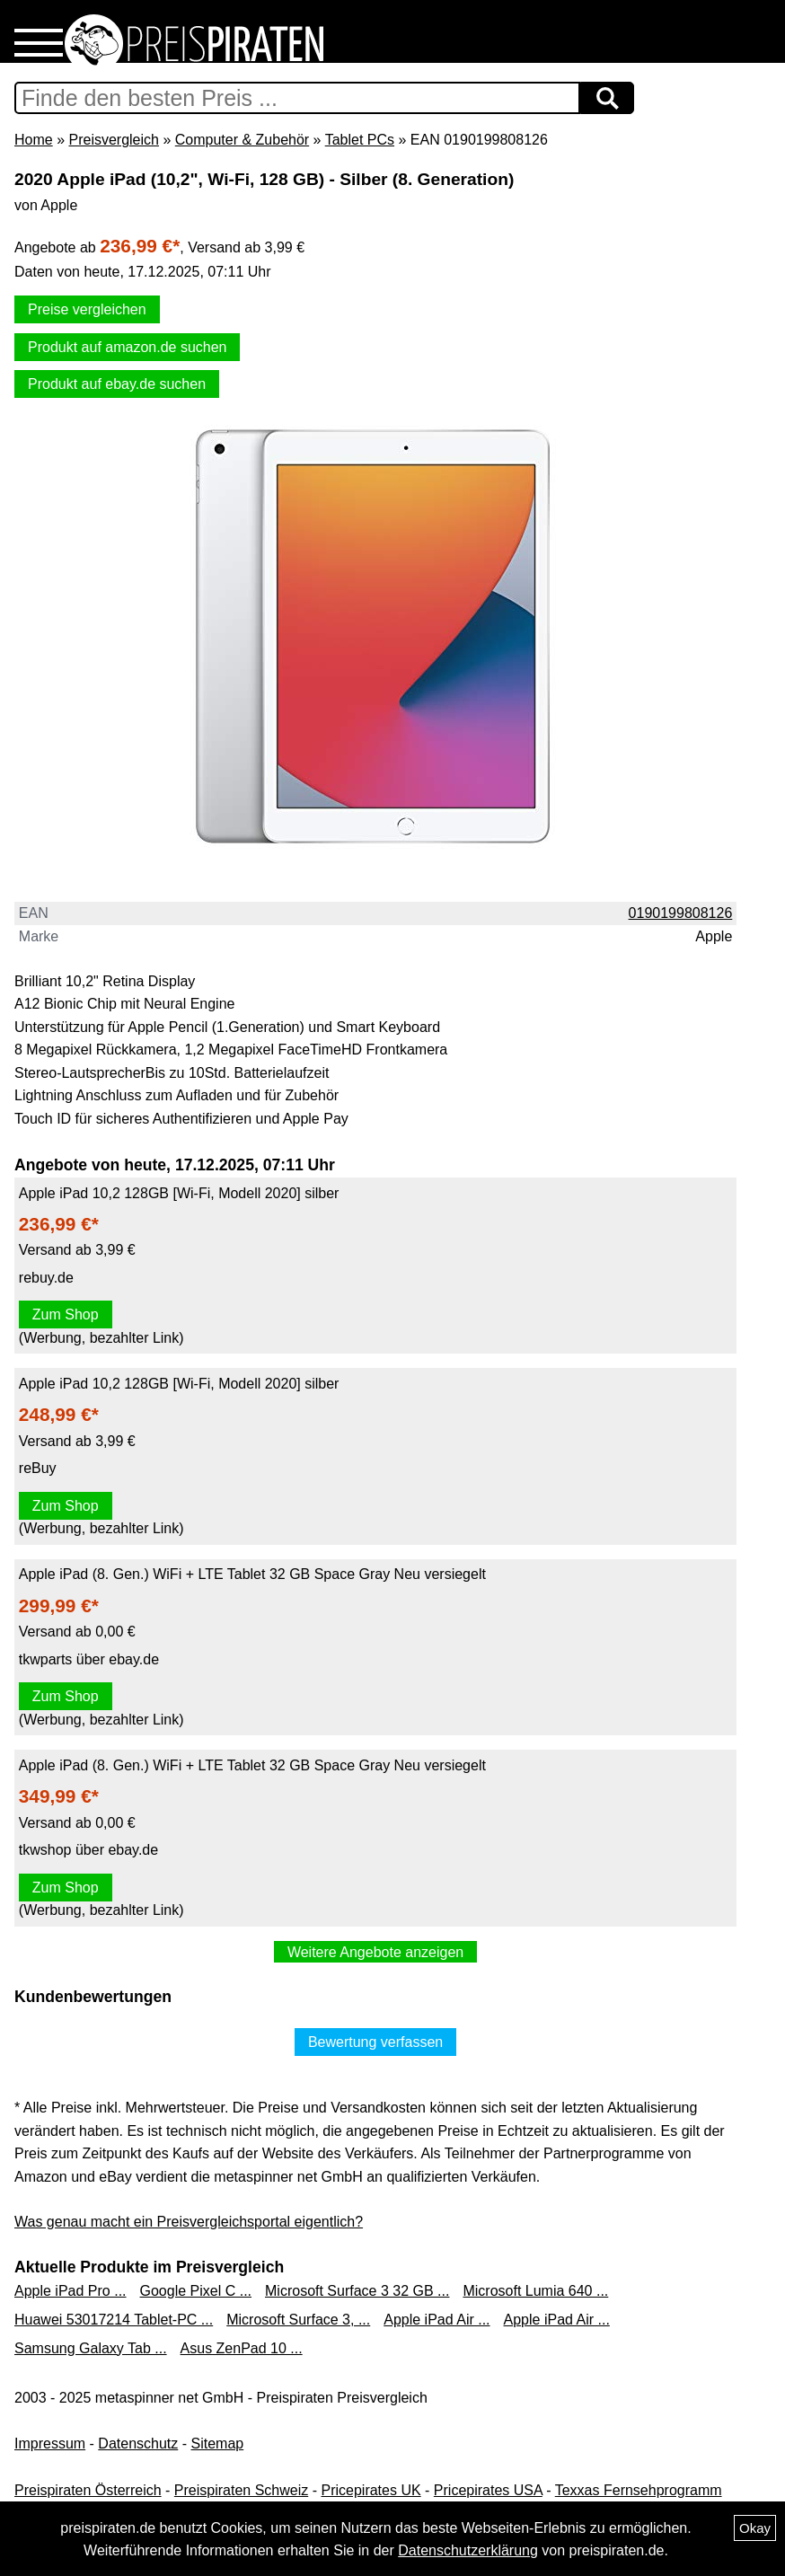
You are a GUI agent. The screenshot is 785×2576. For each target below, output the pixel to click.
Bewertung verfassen (375, 2042)
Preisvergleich (113, 139)
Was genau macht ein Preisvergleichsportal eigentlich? (188, 2221)
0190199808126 (681, 913)
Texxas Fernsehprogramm (638, 2490)
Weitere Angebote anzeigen (375, 1952)
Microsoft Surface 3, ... (298, 2319)
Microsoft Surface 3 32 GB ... (357, 2290)
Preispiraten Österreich (88, 2490)
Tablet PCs (359, 139)
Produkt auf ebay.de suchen (117, 384)
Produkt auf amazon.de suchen (127, 347)
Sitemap (217, 2443)
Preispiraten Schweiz (241, 2490)
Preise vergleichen (87, 309)
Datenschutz (138, 2443)
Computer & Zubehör (242, 139)
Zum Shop (65, 1314)
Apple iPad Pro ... (70, 2290)
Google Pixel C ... (196, 2290)
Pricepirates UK (370, 2490)
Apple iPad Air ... (437, 2319)
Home (33, 139)
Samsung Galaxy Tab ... (90, 2348)
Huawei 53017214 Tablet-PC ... (113, 2319)
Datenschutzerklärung (468, 2550)
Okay (755, 2528)
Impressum (49, 2443)
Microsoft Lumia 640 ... (535, 2290)
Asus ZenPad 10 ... (242, 2348)
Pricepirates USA (488, 2490)
